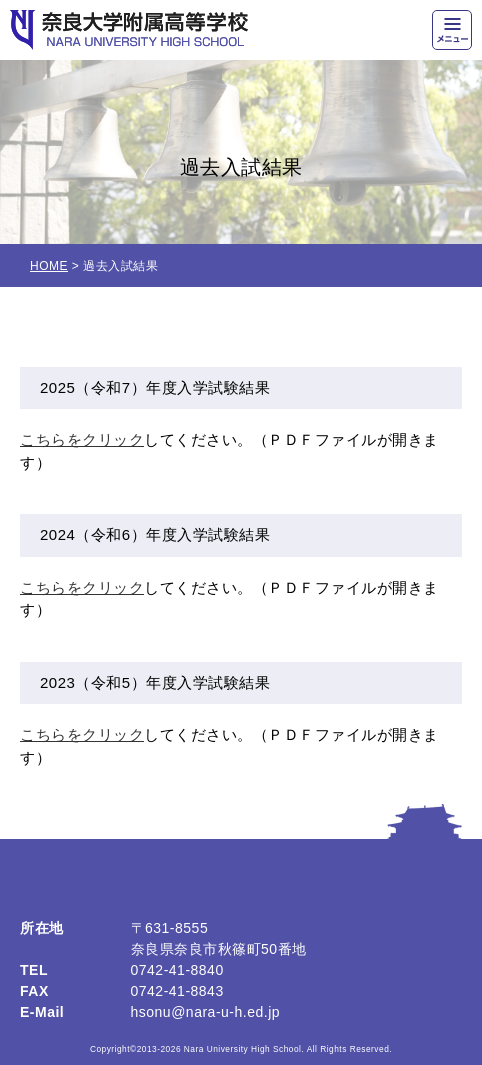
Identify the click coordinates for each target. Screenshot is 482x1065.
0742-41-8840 (177, 970)
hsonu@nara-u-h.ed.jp (206, 1012)
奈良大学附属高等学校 (129, 30)
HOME (49, 266)
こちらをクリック (82, 439)
